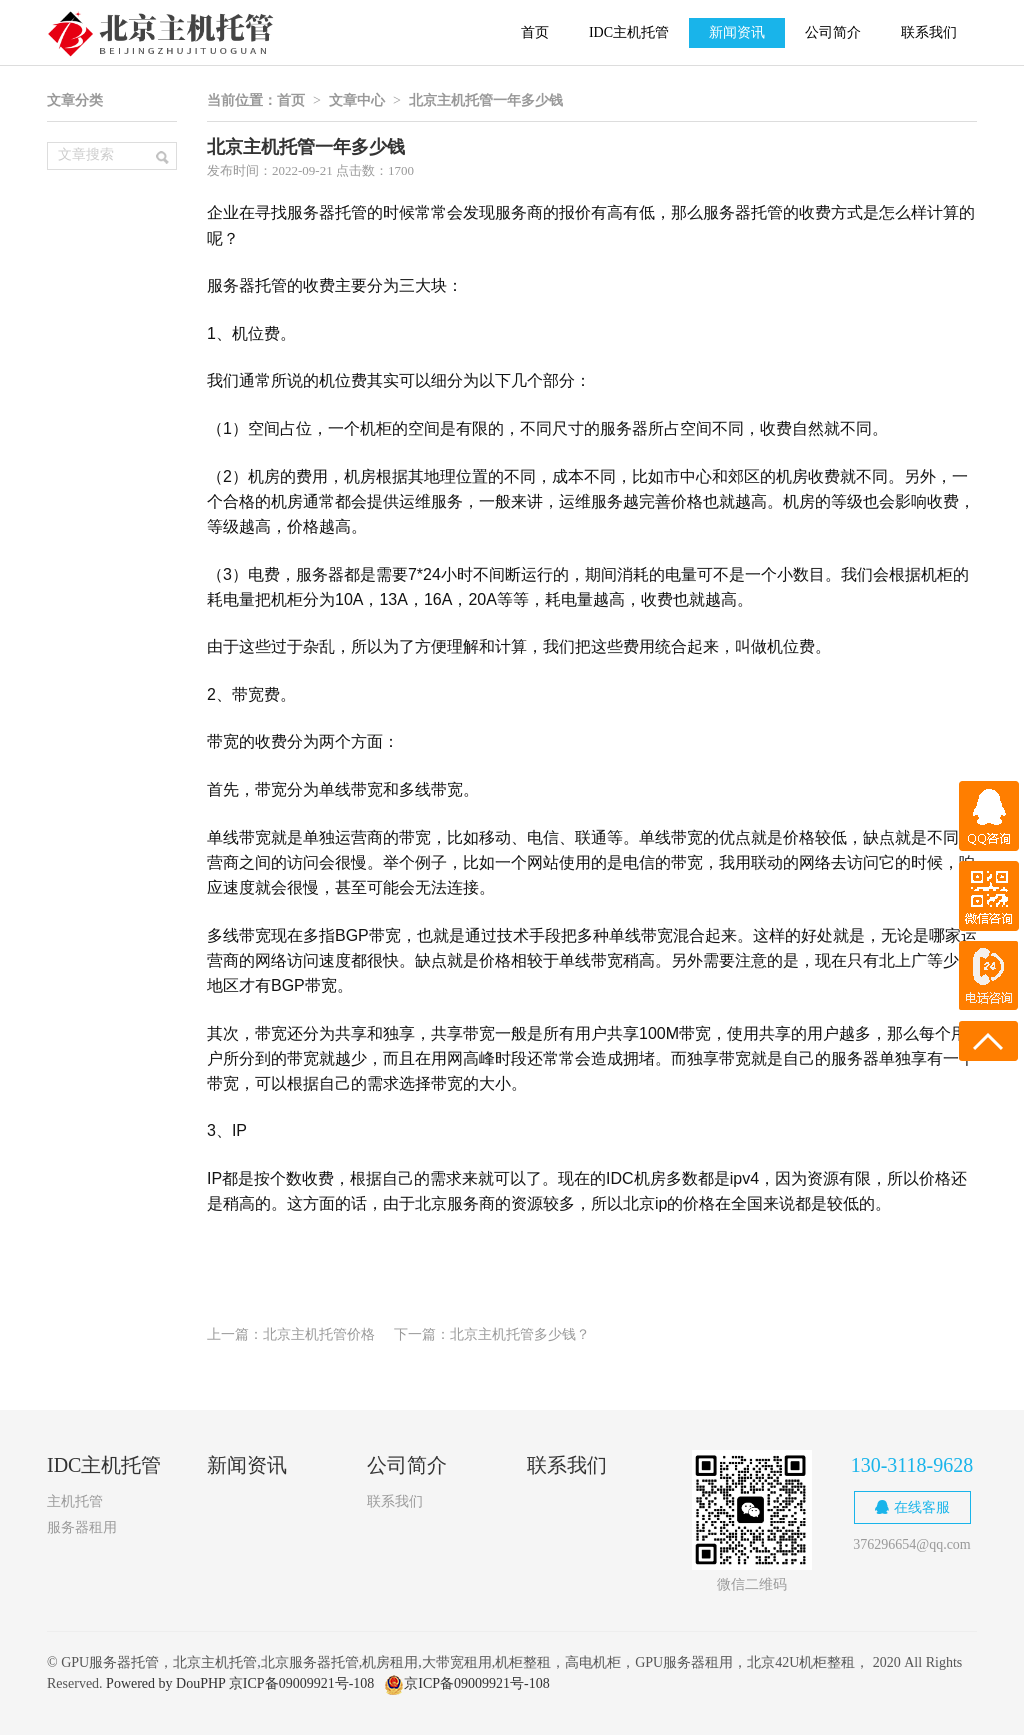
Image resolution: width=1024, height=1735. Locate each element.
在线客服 (912, 1507)
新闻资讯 (737, 32)
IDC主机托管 (629, 32)
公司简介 (833, 32)
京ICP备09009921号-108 (301, 1683)
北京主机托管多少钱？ (520, 1334)
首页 (535, 32)
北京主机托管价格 (319, 1334)
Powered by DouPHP (165, 1683)
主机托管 (75, 1501)
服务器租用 (82, 1527)
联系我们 (929, 32)
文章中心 (357, 100)
